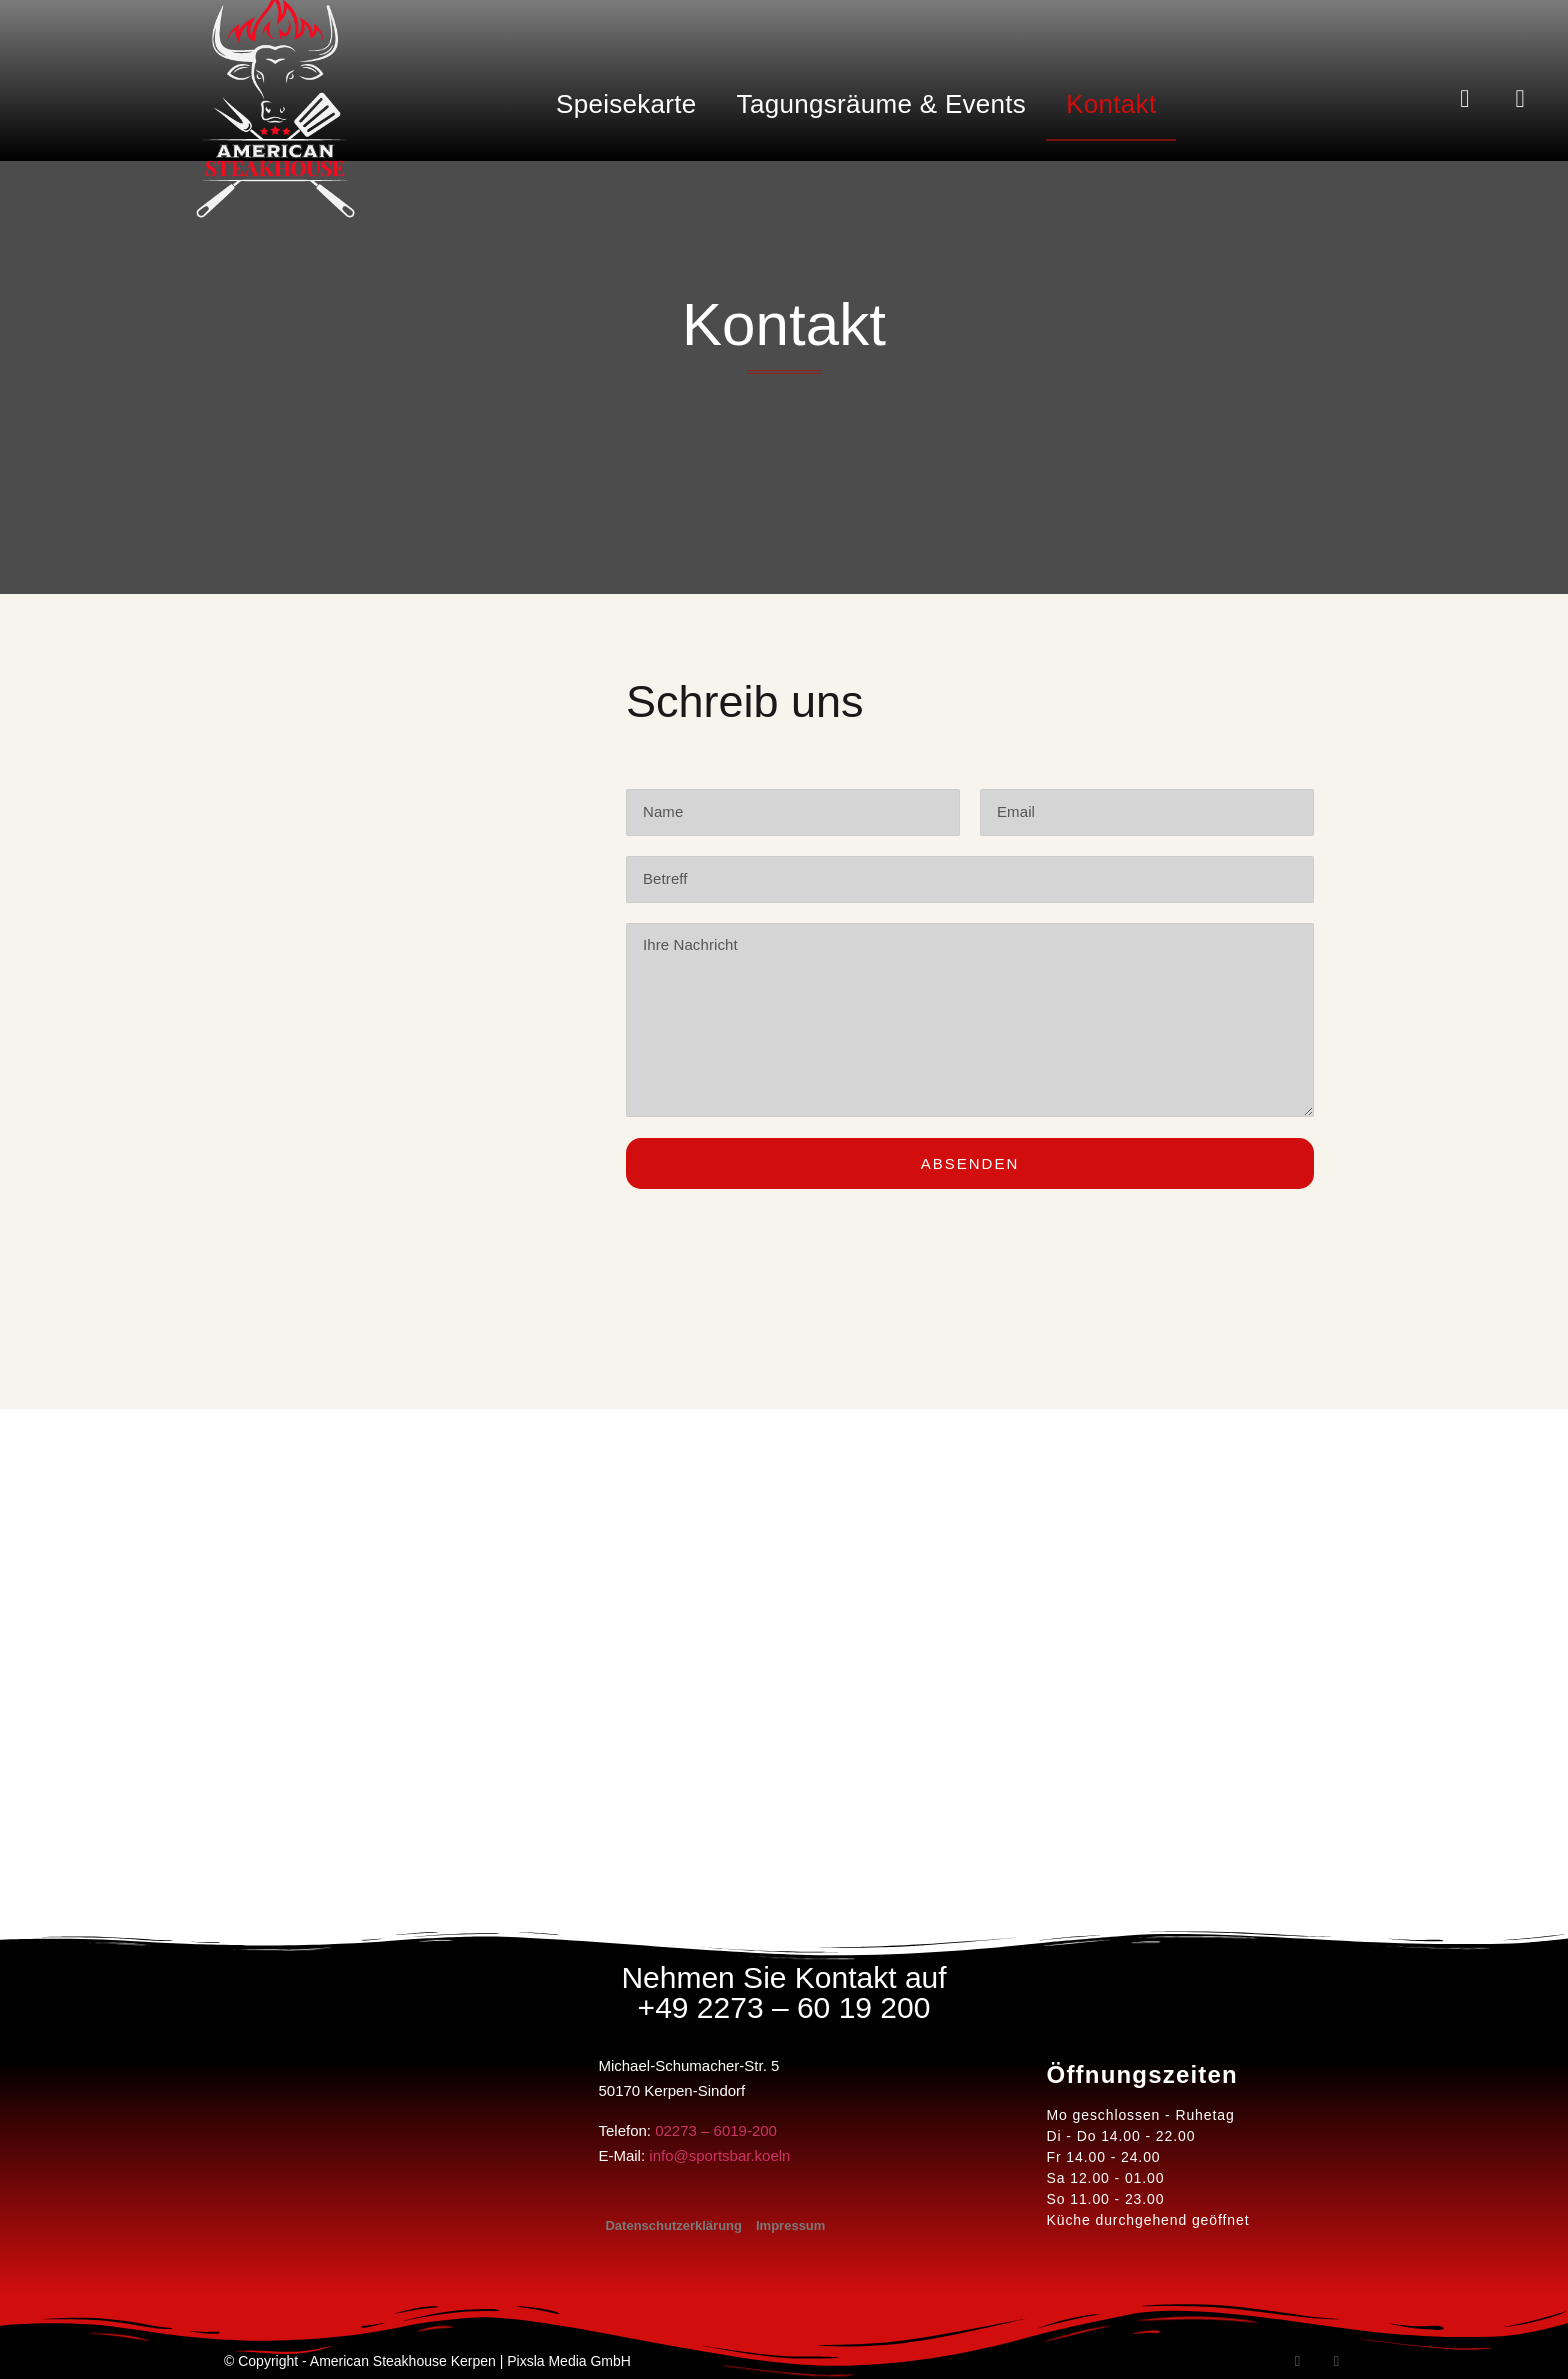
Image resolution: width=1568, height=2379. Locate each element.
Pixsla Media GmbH (569, 2361)
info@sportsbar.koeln (719, 2155)
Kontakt (1111, 104)
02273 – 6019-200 (716, 2130)
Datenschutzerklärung (673, 2225)
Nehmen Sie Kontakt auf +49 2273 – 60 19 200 (783, 1992)
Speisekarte (626, 104)
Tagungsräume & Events (882, 104)
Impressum (790, 2225)
